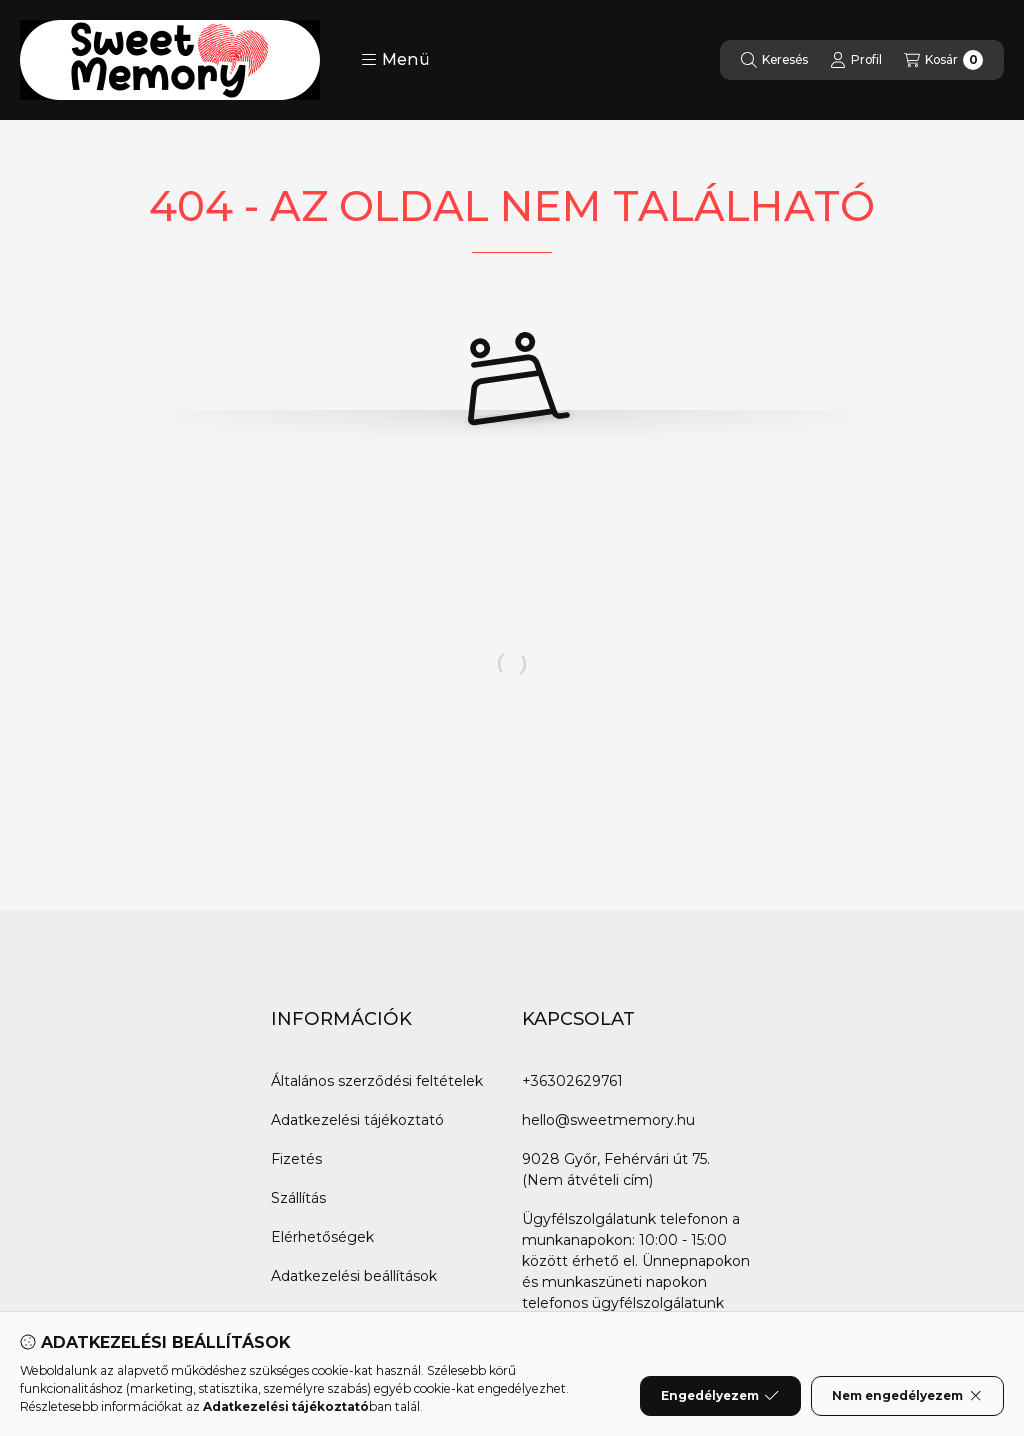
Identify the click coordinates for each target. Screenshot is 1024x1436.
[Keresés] (774, 60)
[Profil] (856, 60)
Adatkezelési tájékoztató (357, 1120)
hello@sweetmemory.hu (608, 1120)
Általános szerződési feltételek (377, 1081)
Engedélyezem (720, 1396)
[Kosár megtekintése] (943, 60)
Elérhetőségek (322, 1237)
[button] (395, 60)
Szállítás (298, 1198)
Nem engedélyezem (907, 1396)
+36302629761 (572, 1081)
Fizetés (296, 1159)
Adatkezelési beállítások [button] (354, 1276)
